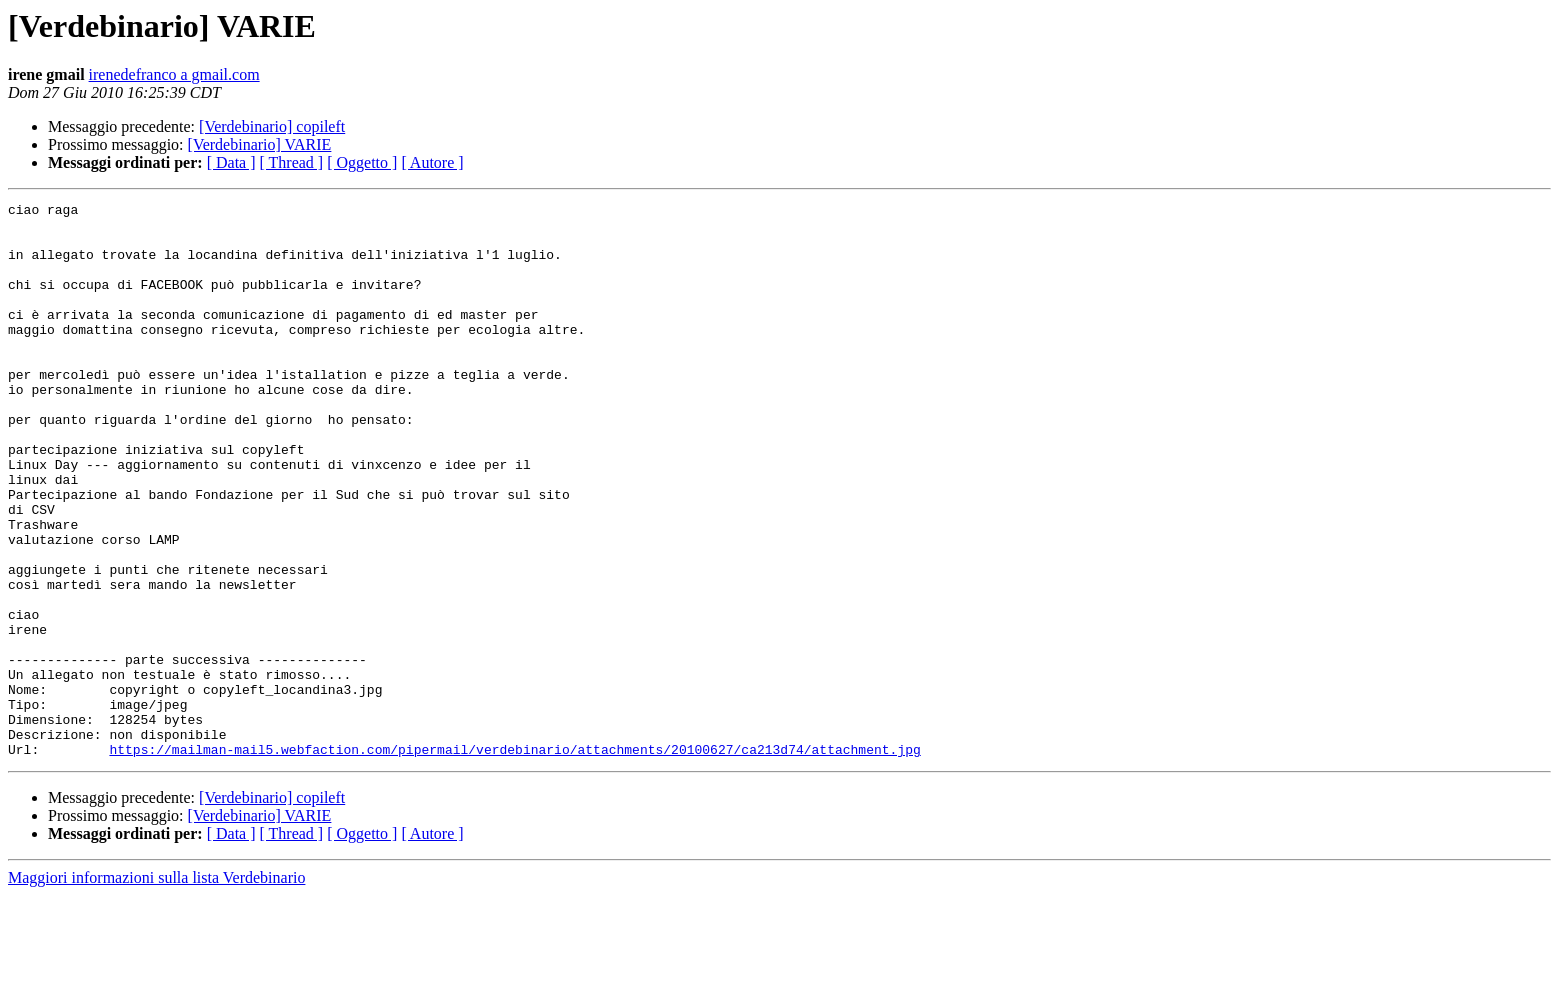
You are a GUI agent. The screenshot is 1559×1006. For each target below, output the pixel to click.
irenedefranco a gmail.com (174, 74)
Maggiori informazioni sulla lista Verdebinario (156, 988)
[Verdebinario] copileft (272, 126)
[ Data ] (231, 162)
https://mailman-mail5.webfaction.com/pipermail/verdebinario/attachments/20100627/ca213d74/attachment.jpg (514, 860)
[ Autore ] (432, 162)
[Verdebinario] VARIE (260, 144)
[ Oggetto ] (362, 162)
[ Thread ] (292, 162)
